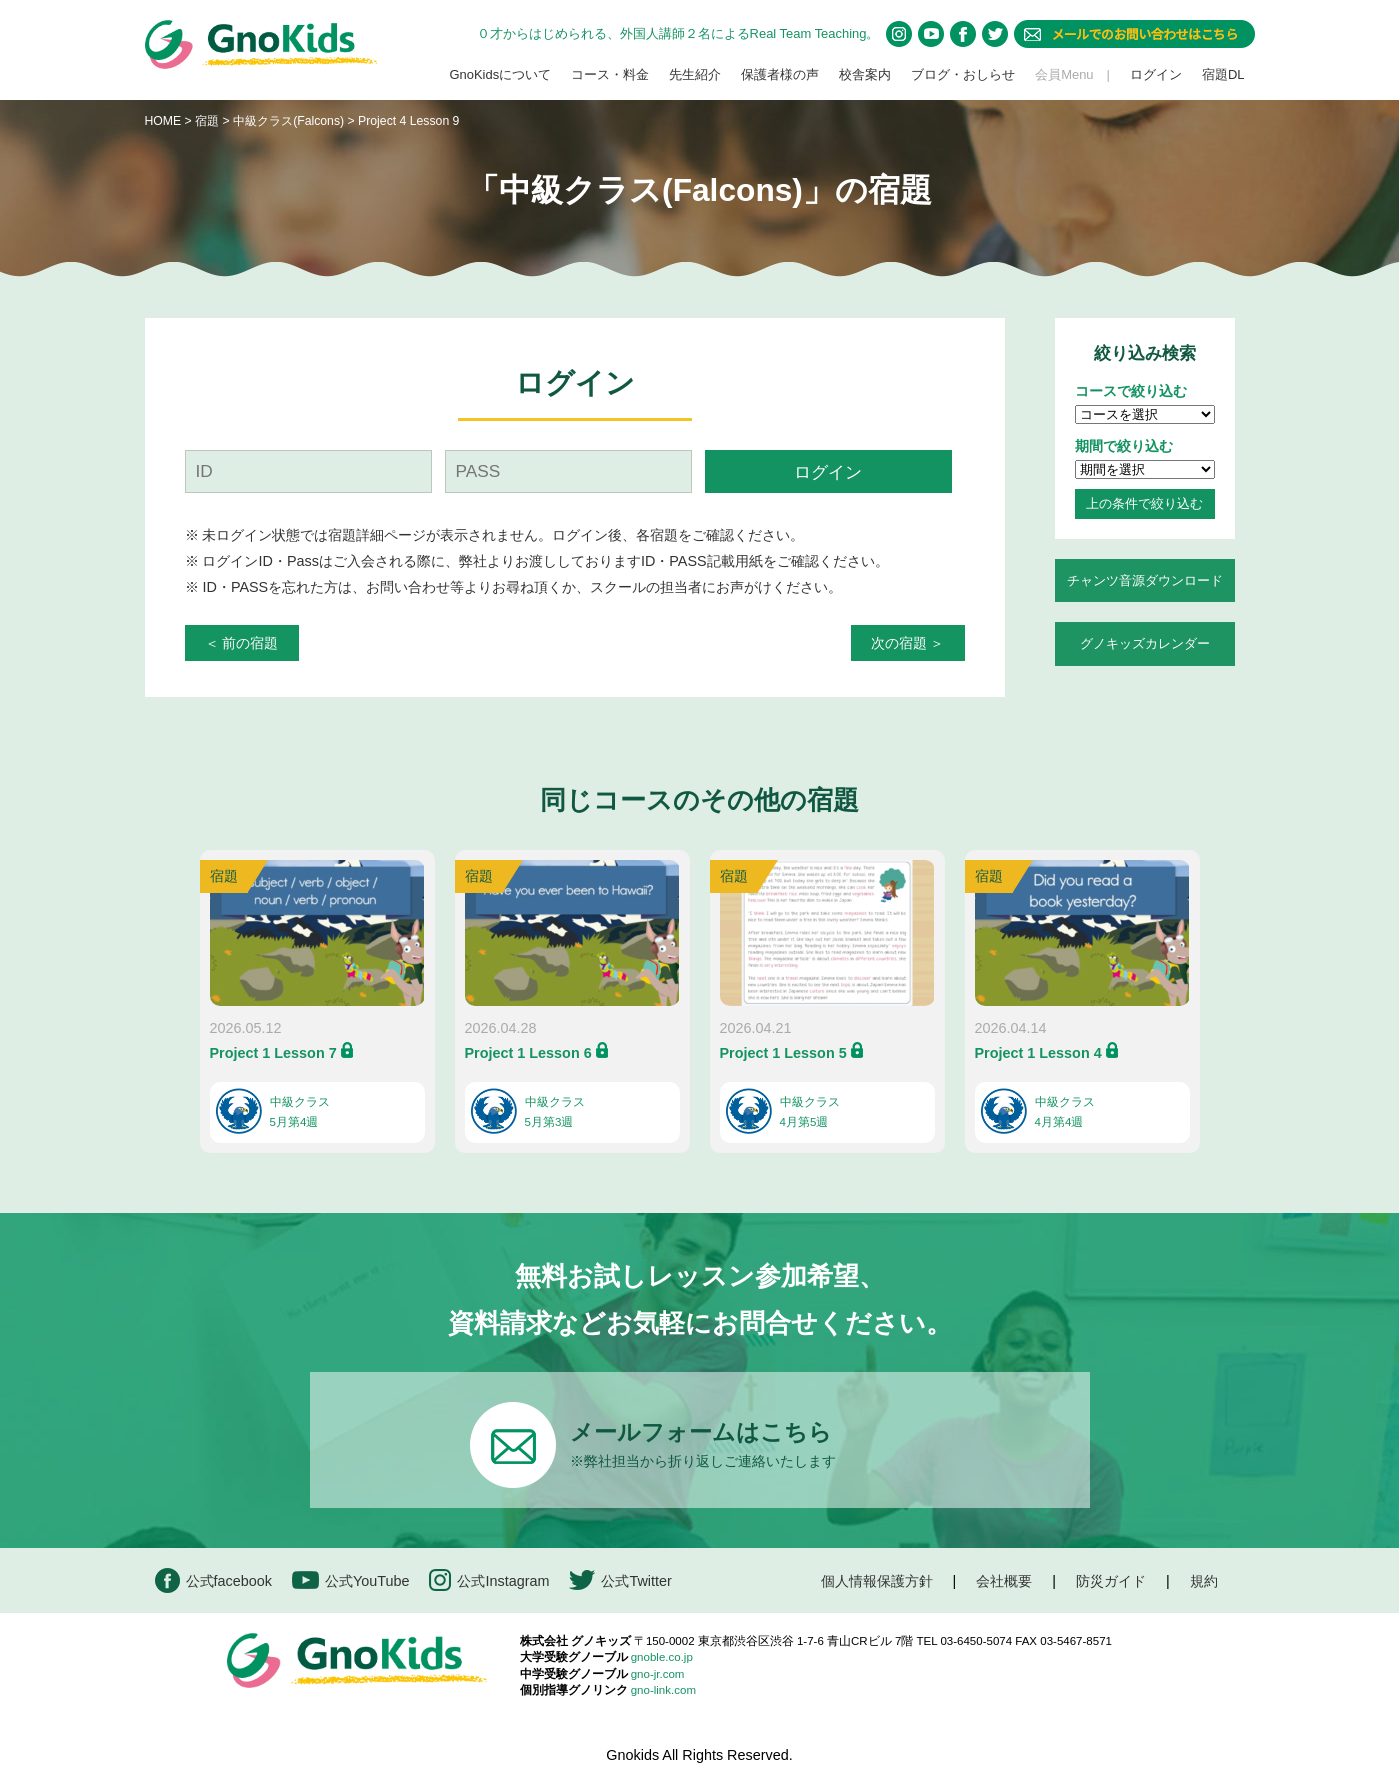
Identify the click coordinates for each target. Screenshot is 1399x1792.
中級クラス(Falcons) (290, 121)
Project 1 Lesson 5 (783, 1053)
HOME (163, 121)
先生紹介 (695, 74)
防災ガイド (1111, 1581)
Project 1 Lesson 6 (528, 1053)
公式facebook (213, 1580)
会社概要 (1004, 1581)
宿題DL (1223, 74)
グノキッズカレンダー (1145, 643)
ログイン (1156, 74)
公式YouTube (351, 1580)
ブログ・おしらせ (963, 74)
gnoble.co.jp (662, 1657)
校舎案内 (865, 74)
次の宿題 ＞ (908, 643)
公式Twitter (620, 1580)
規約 (1204, 1581)
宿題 (207, 121)
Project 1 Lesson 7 (273, 1053)
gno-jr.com (658, 1674)
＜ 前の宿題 (242, 643)
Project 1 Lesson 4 (1038, 1053)
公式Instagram (489, 1580)
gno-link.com (663, 1690)
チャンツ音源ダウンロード (1145, 580)
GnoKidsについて (500, 74)
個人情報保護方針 (877, 1581)
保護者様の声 (780, 74)
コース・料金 (610, 74)
